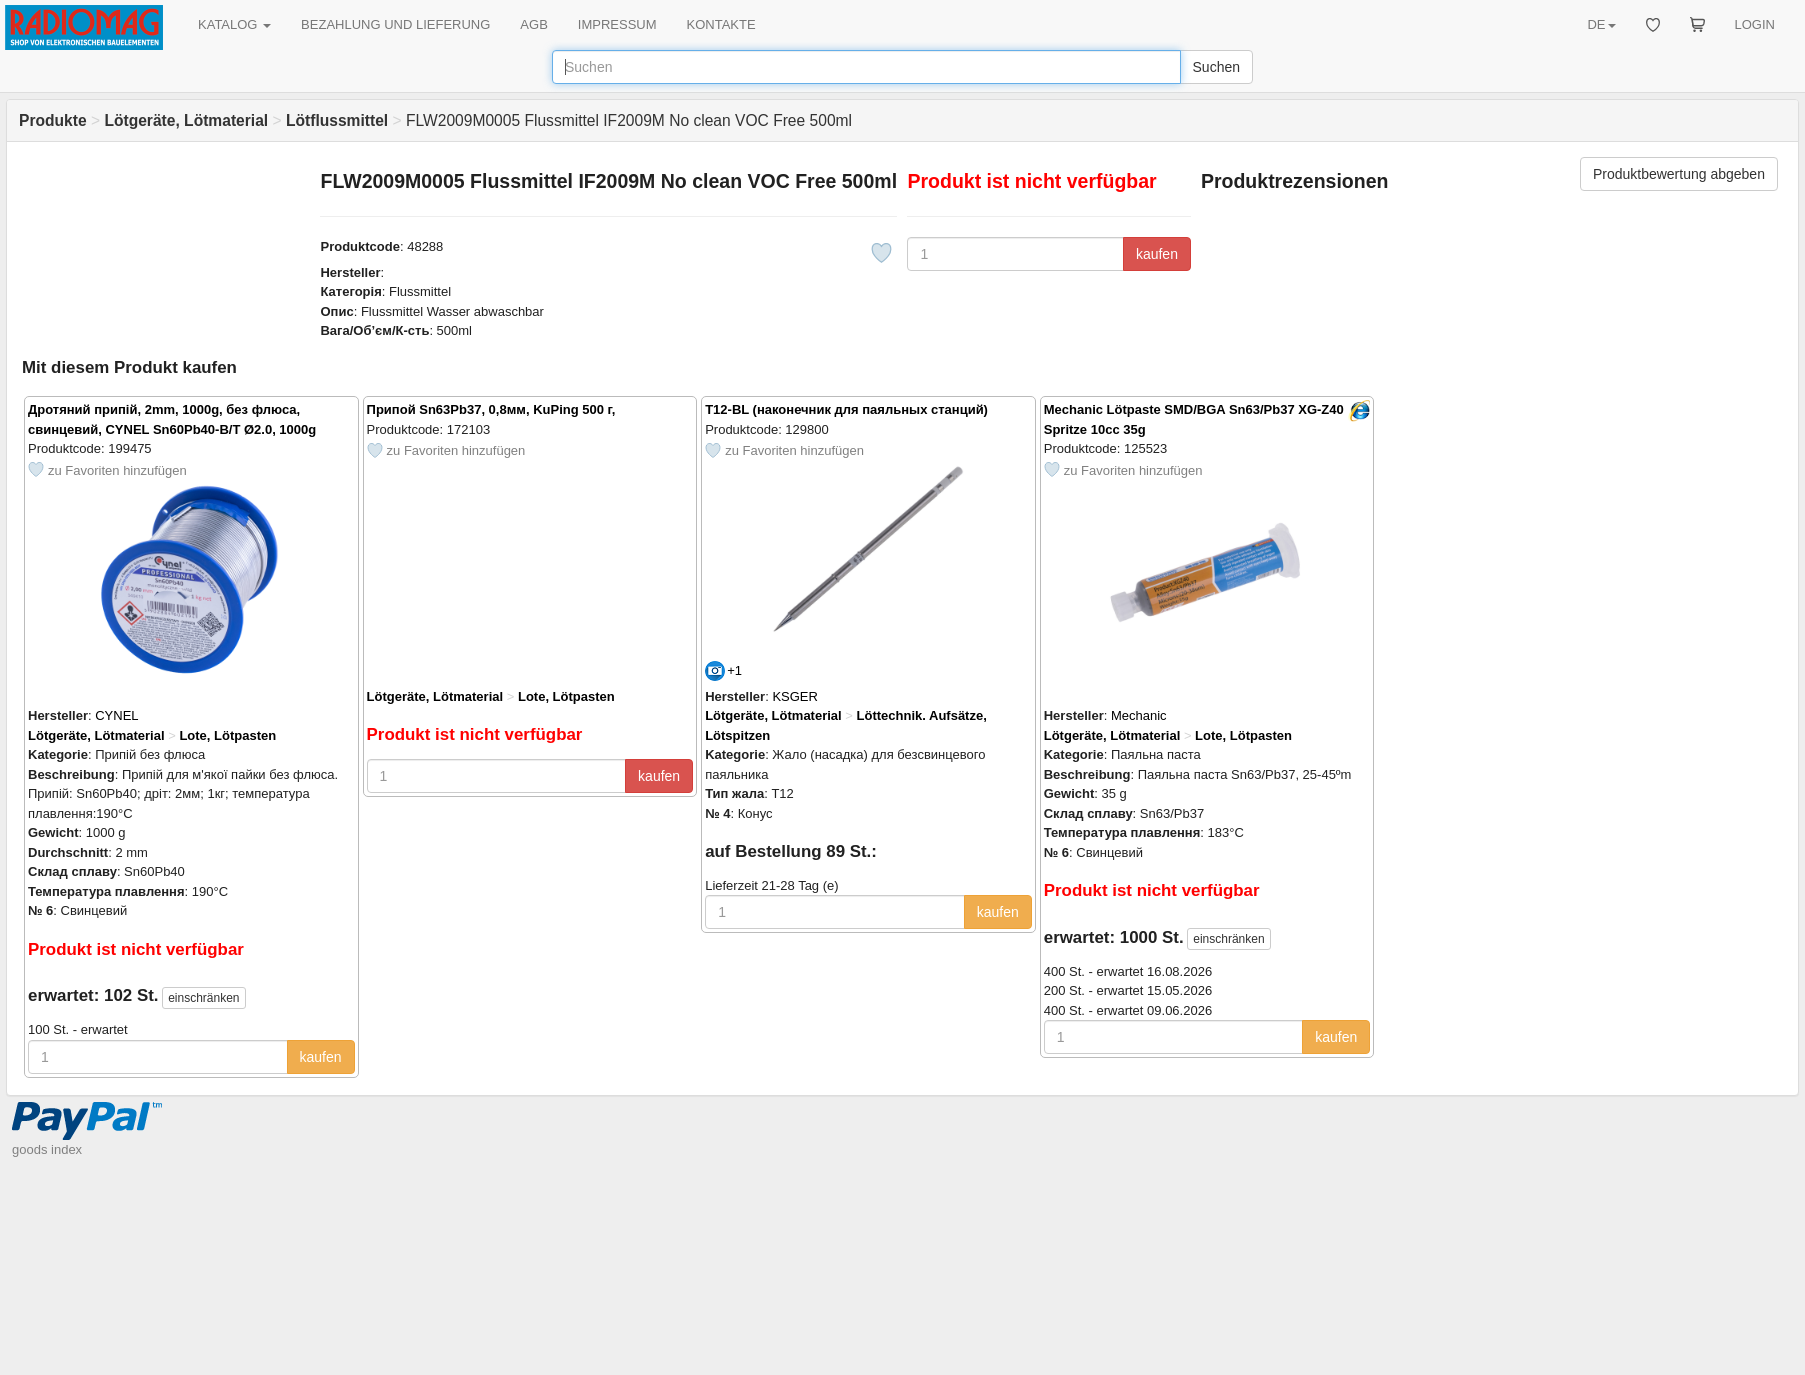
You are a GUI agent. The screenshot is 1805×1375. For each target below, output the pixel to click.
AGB (533, 24)
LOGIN (1755, 24)
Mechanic (1139, 715)
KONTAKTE (721, 24)
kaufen (1157, 254)
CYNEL (116, 715)
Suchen (1216, 67)
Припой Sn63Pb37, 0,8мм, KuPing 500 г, (491, 409)
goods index (47, 1149)
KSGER (795, 696)
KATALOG (234, 24)
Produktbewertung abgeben (1679, 174)
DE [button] (1601, 24)
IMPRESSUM (617, 24)
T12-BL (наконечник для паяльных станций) (846, 409)
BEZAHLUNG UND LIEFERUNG (395, 24)
